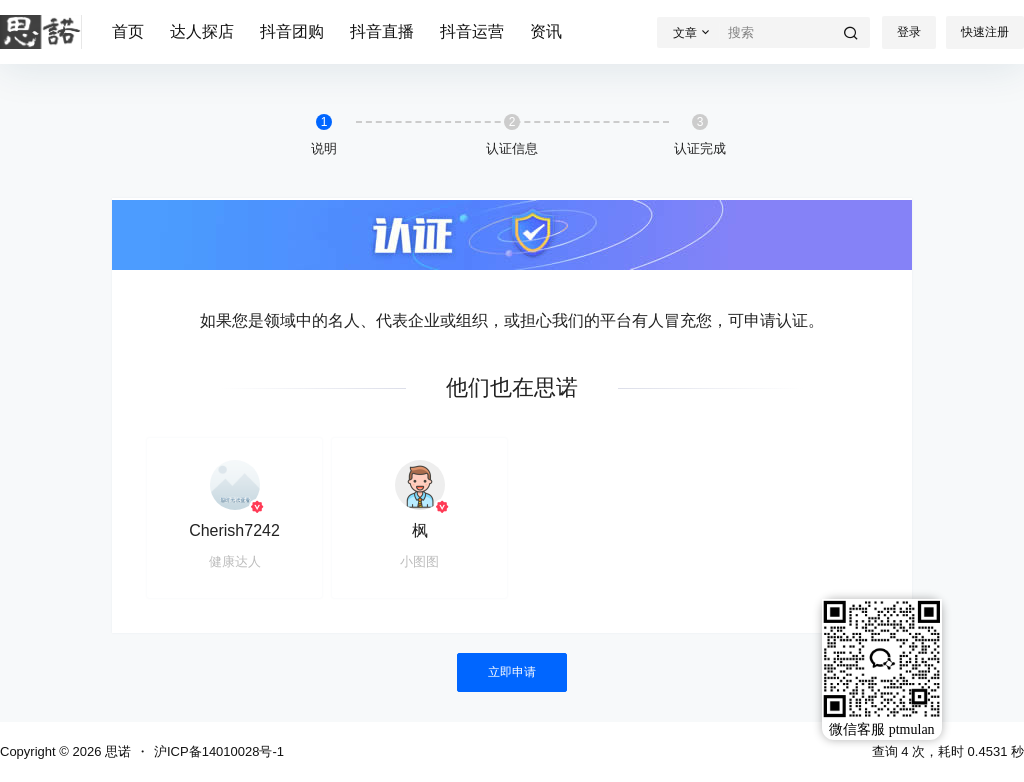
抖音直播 (382, 31)
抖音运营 (472, 31)
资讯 (546, 31)
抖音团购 (292, 31)
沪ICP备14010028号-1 (219, 751)
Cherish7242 (234, 530)
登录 (909, 32)
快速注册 (985, 32)
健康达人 (235, 561)
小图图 (419, 561)
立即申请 (512, 672)
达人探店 (202, 31)
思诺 (116, 751)
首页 (128, 31)
